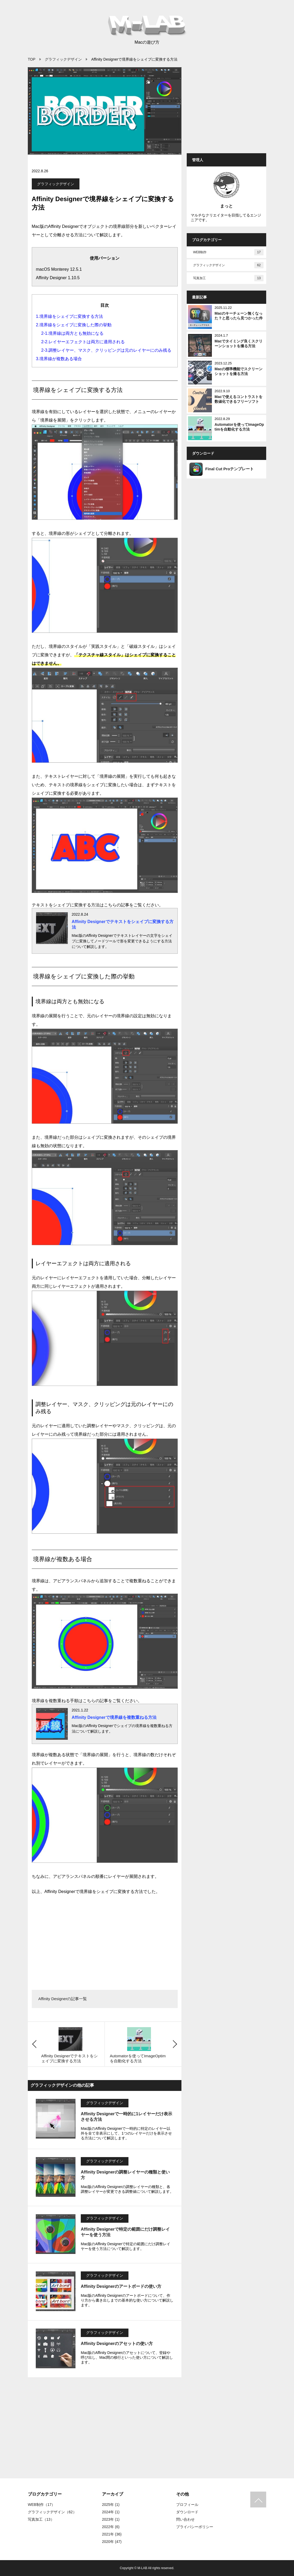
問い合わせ (185, 2519)
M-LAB (142, 2568)
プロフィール (187, 2504)
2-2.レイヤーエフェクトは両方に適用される (83, 342)
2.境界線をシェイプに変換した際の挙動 (74, 325)
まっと (226, 206)
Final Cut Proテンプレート (221, 469)
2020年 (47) (112, 2541)
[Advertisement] (105, 1939)
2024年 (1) (110, 2512)
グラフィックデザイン (63, 59)
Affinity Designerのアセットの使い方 (117, 2343)
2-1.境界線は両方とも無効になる (72, 333)
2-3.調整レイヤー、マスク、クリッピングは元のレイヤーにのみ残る (106, 350)
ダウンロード (187, 2512)
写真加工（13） (41, 2519)
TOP (31, 59)
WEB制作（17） (41, 2504)
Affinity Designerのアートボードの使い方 (121, 2286)
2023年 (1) (110, 2519)
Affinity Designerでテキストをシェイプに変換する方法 (122, 924)
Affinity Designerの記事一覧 (62, 1998)
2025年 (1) (110, 2504)
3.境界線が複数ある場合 (59, 358)
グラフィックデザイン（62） (52, 2512)
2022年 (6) (110, 2527)
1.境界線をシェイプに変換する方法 (69, 316)
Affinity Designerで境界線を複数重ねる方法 (114, 1717)
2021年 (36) (112, 2534)
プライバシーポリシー (194, 2527)
